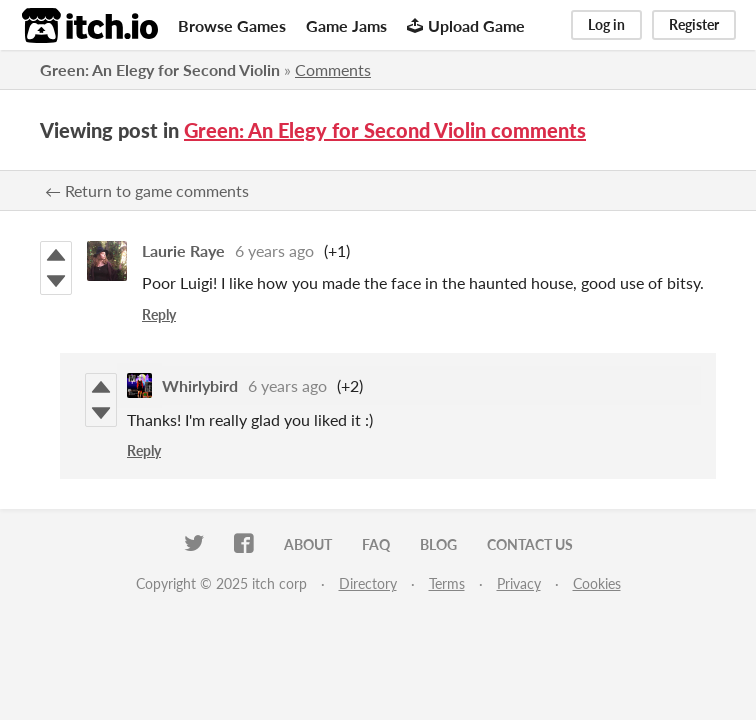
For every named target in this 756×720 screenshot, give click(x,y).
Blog (438, 544)
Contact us (530, 544)
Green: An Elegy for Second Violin (160, 69)
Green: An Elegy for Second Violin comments (385, 130)
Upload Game (466, 25)
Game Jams (346, 25)
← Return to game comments (147, 190)
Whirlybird (200, 385)
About (308, 544)
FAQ (376, 544)
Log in (606, 24)
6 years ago (274, 250)
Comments (333, 69)
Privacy (519, 583)
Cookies (597, 583)
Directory (368, 583)
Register (694, 24)
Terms (447, 583)
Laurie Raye (183, 250)
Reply (159, 314)
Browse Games (232, 25)
